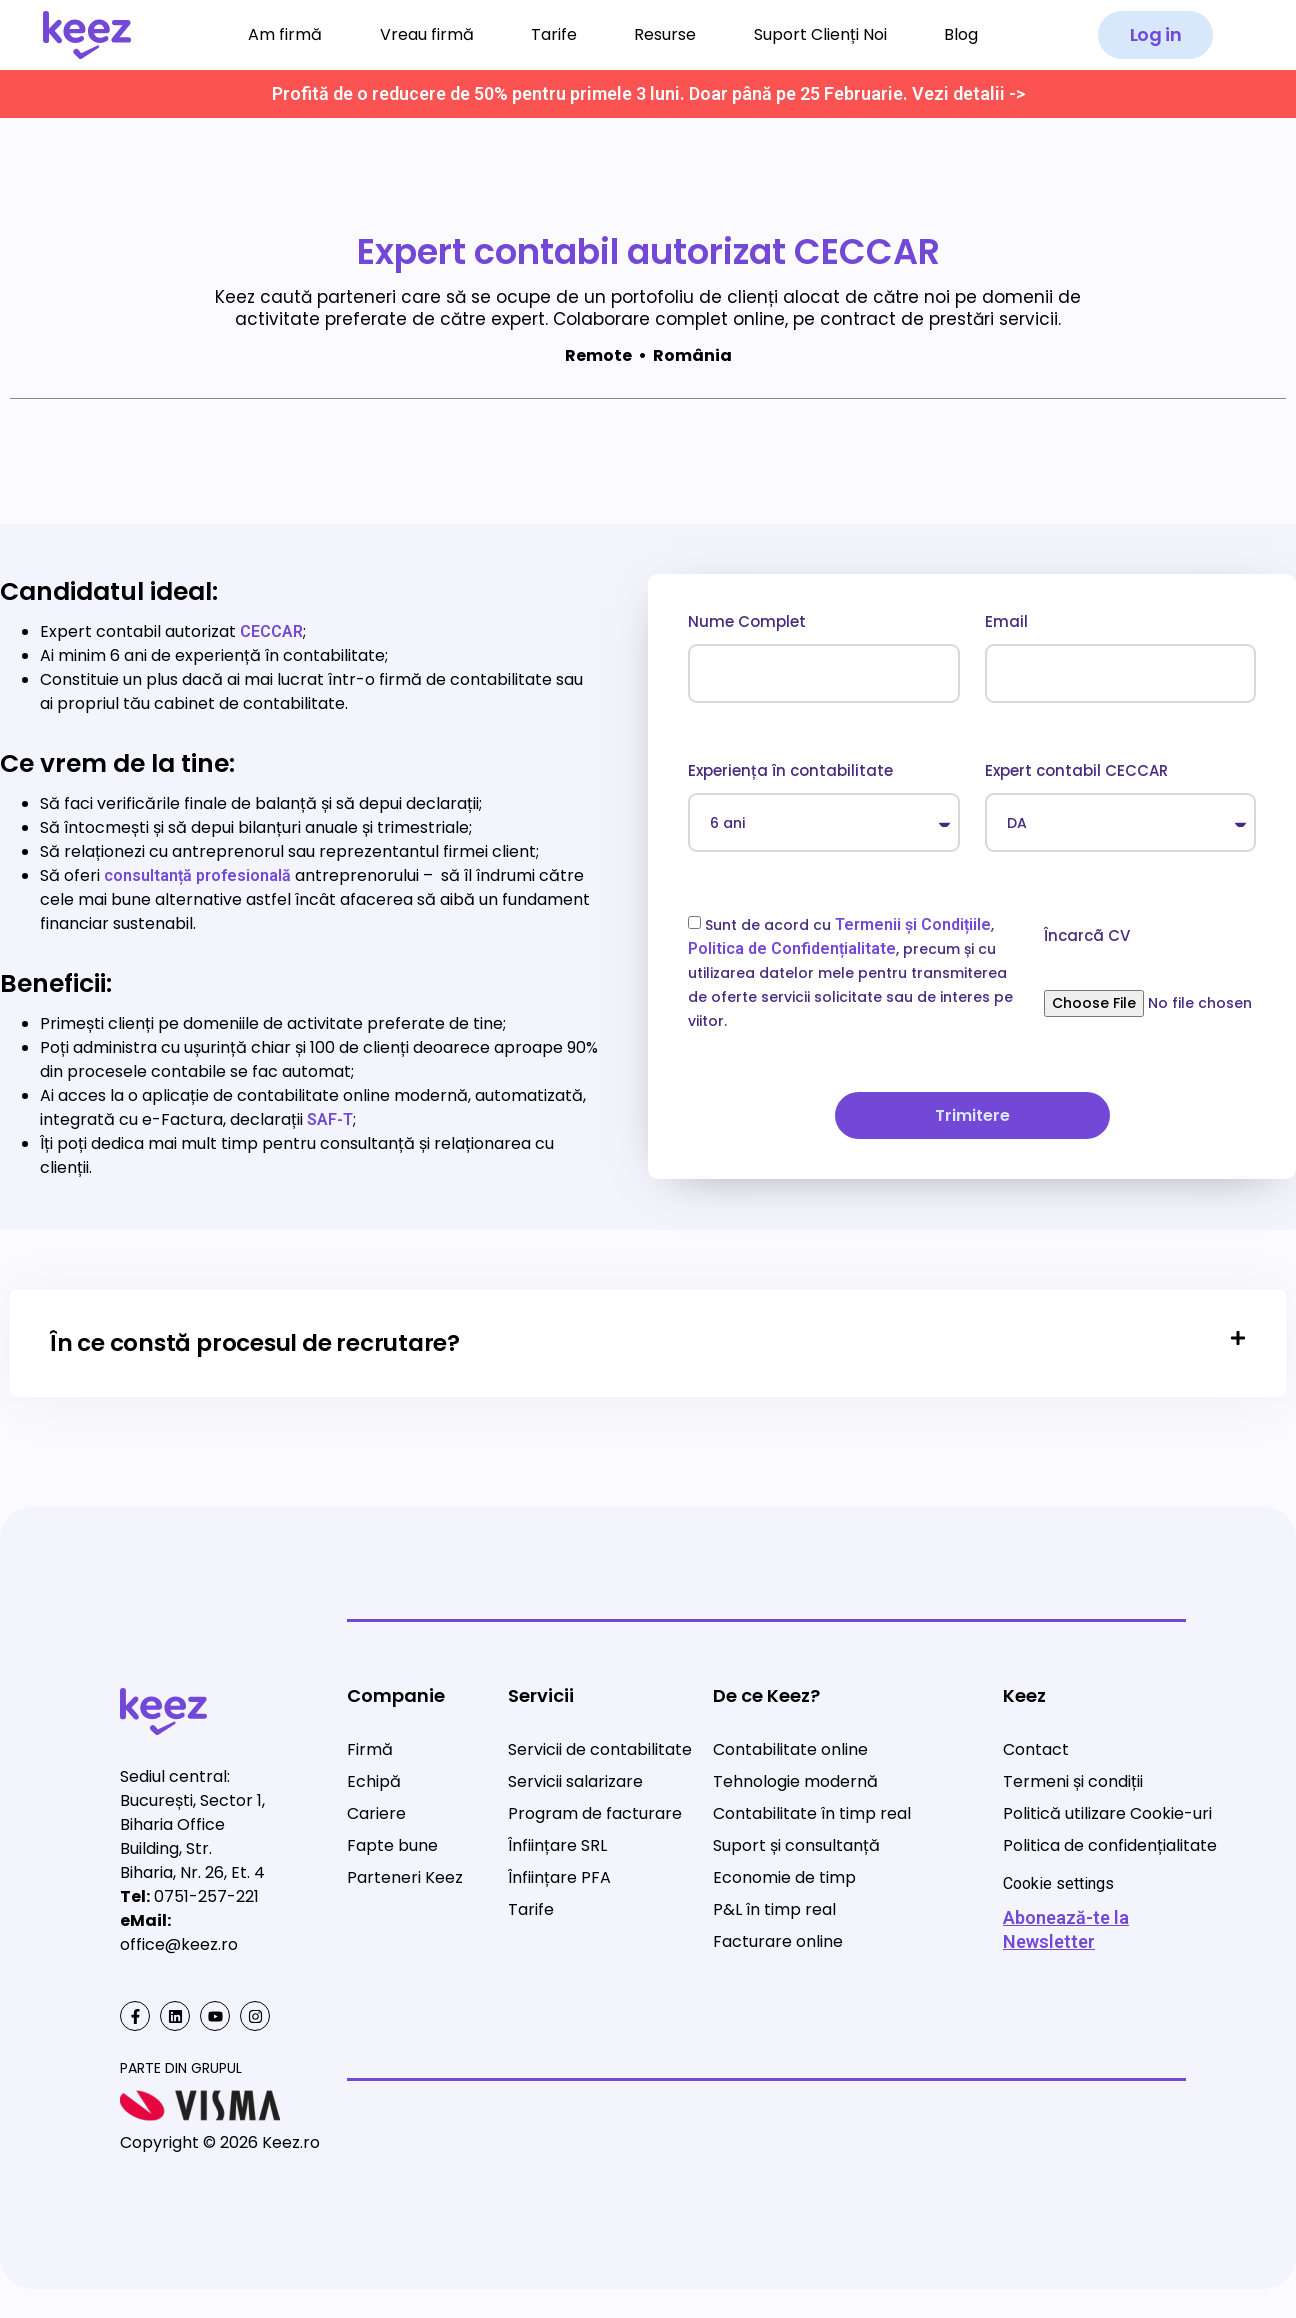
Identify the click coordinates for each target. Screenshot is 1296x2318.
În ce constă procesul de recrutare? (255, 1343)
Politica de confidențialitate (1110, 1845)
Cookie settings (1058, 1883)
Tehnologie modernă (795, 1781)
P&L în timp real (774, 1909)
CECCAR (271, 631)
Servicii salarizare (575, 1781)
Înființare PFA (559, 1877)
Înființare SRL (557, 1845)
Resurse (665, 34)
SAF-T (330, 1119)
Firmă (370, 1749)
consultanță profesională (197, 875)
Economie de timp (784, 1877)
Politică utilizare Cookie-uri (1107, 1813)
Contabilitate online (790, 1749)
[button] (1156, 35)
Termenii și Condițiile (913, 924)
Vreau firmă (427, 34)
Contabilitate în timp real (812, 1813)
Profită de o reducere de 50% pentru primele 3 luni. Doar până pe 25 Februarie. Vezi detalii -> (648, 93)
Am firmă (285, 34)
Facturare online (778, 1941)
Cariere (376, 1813)
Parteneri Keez (405, 1877)
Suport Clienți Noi (820, 34)
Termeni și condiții (1073, 1781)
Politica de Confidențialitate (792, 948)
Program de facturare (595, 1813)
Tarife (554, 34)
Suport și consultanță (796, 1845)
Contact (1036, 1749)
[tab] (648, 1344)
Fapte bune (392, 1845)
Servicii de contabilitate (600, 1749)
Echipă (374, 1781)
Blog (961, 34)
